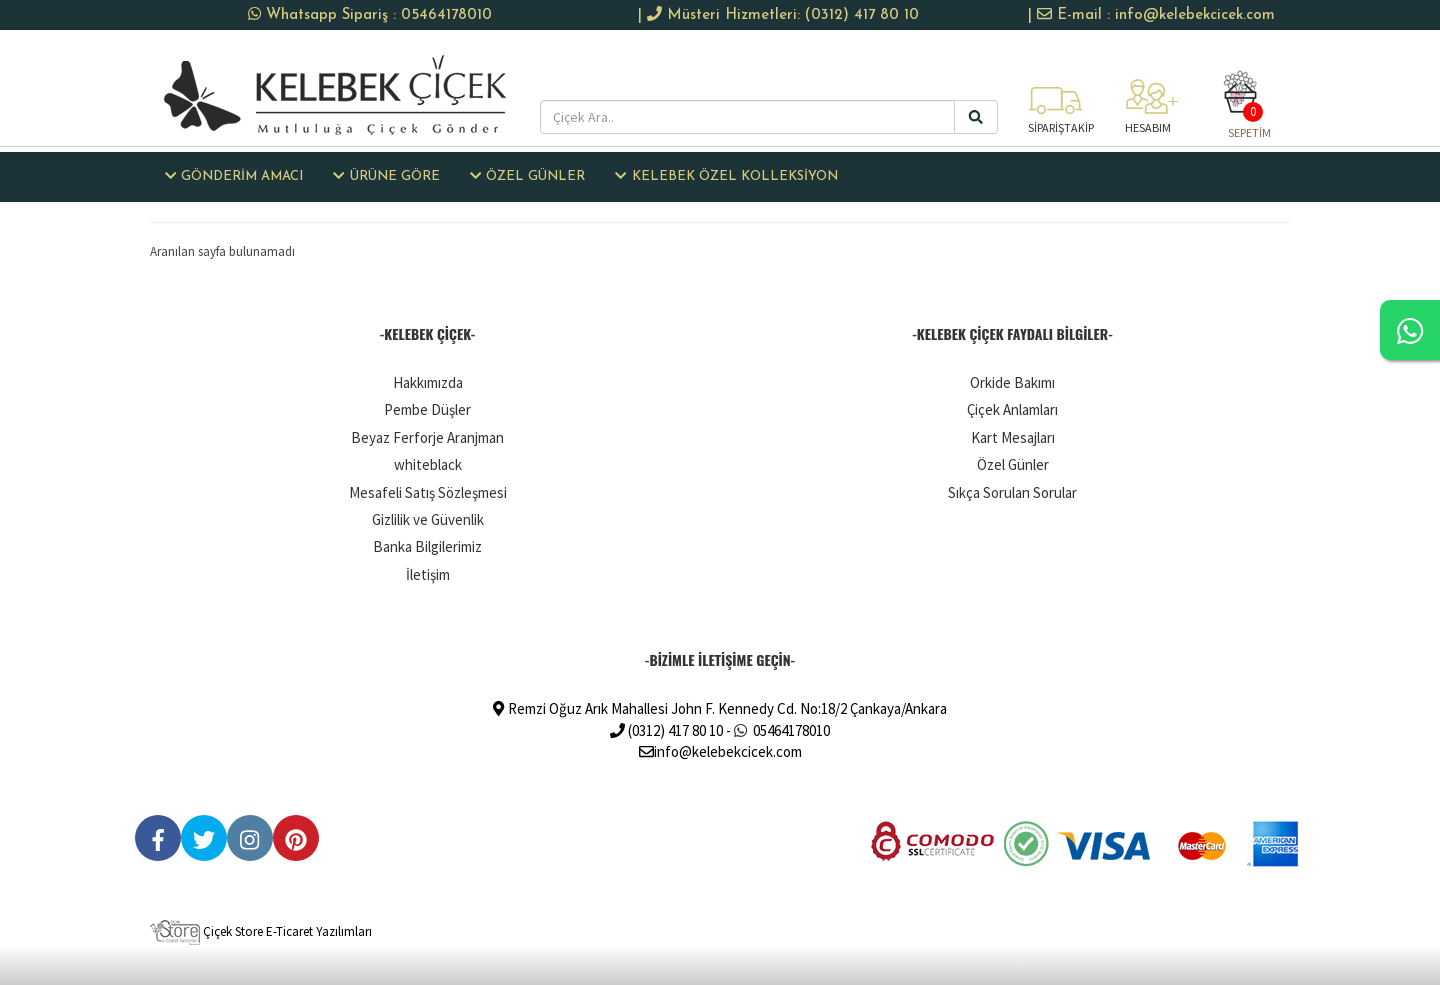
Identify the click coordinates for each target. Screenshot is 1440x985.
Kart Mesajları (1013, 437)
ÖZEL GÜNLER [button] (527, 176)
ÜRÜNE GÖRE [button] (386, 176)
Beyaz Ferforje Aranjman (427, 437)
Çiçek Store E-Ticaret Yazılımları (261, 931)
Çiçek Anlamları (1012, 409)
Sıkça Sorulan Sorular (1012, 492)
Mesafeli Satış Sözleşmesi (428, 492)
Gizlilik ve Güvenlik (428, 519)
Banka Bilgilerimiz (427, 546)
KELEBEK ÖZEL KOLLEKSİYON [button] (726, 176)
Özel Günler (1013, 464)
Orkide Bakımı (1012, 382)
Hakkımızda (428, 382)
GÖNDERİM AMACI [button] (234, 176)
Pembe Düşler (427, 409)
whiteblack (428, 464)
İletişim (428, 574)
